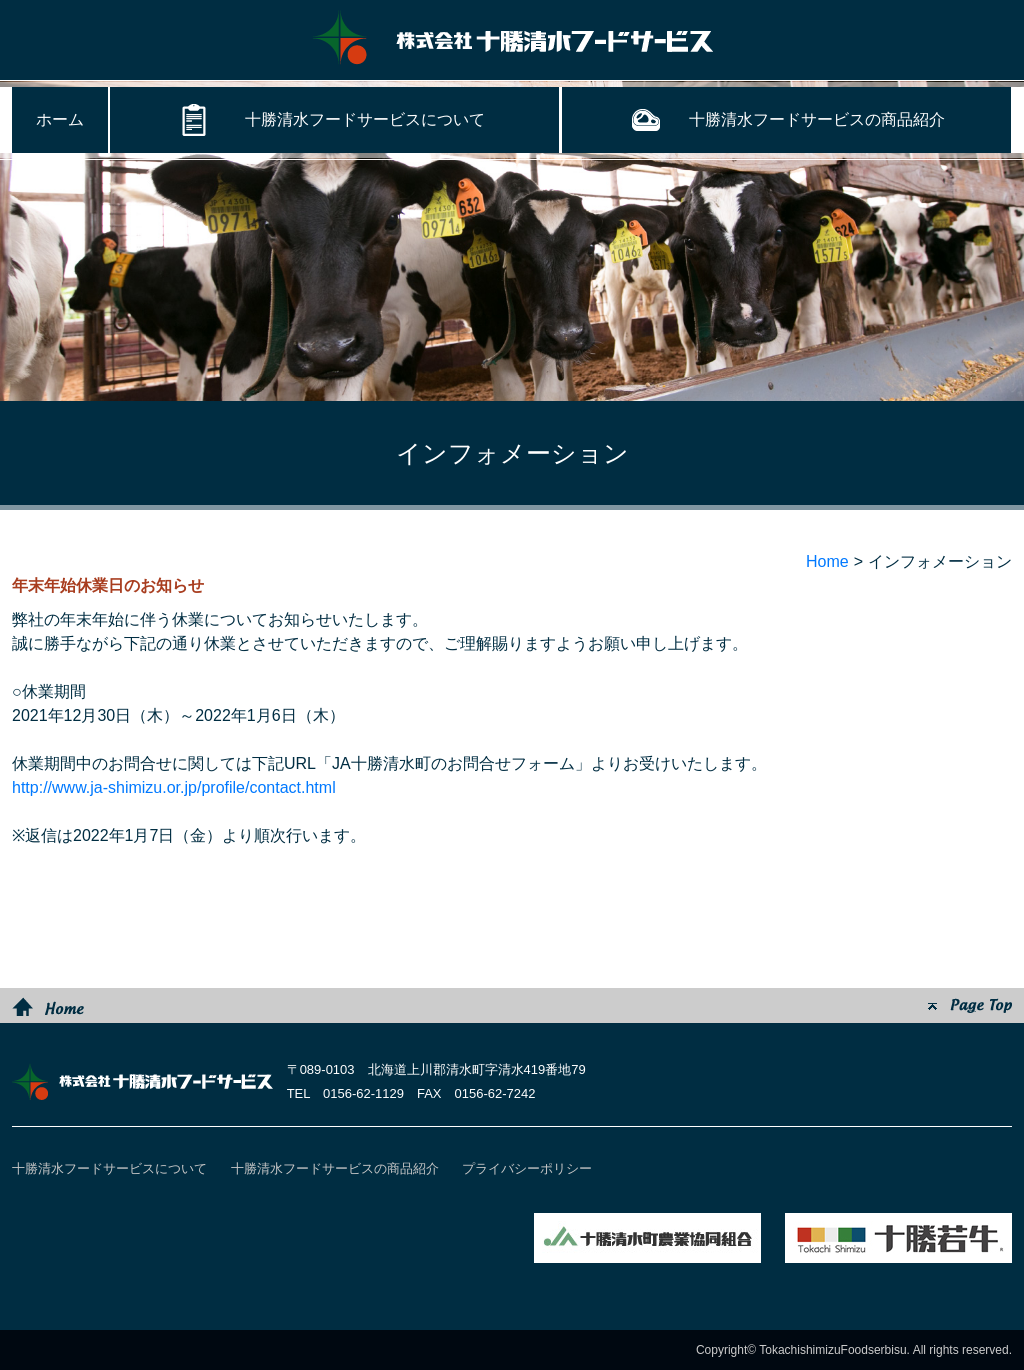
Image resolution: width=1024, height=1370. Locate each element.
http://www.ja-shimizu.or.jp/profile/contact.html (174, 787)
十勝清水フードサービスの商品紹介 (817, 119)
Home (827, 561)
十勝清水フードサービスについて (365, 119)
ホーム (60, 119)
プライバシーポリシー (527, 1168)
